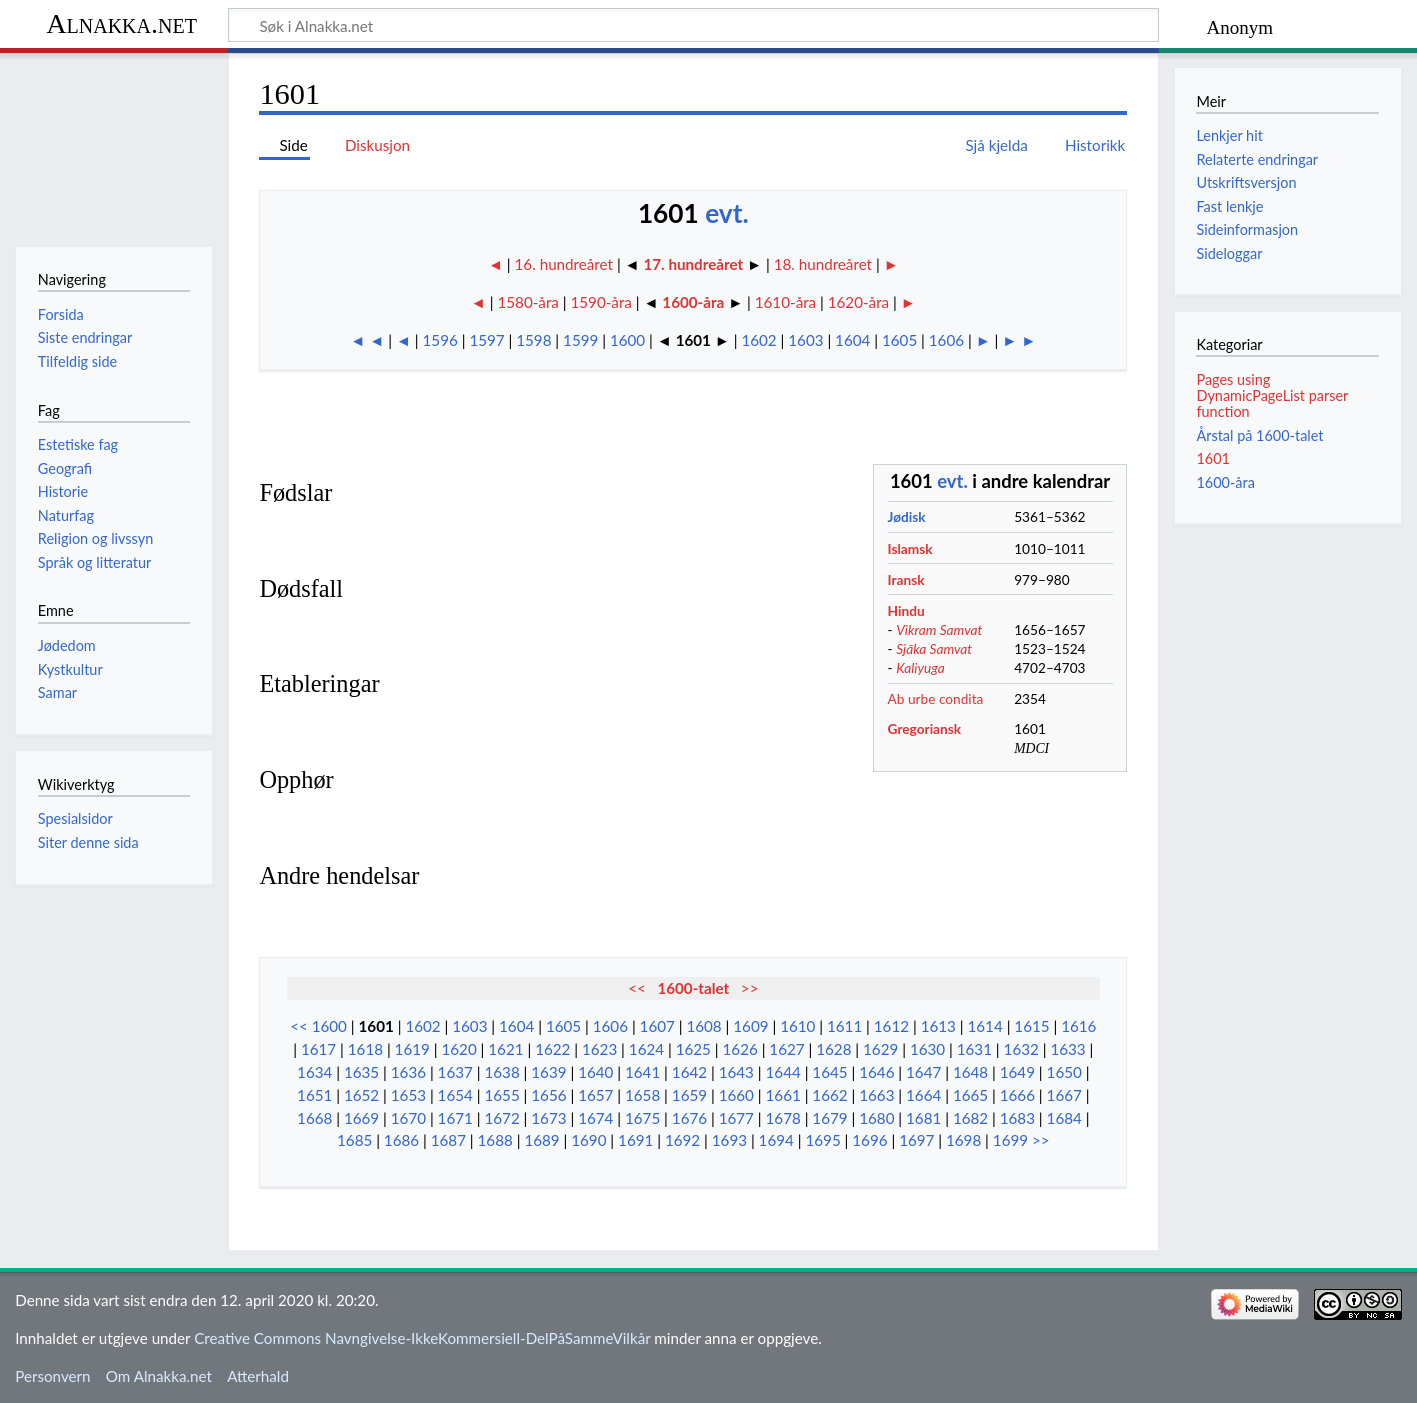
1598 (533, 340)
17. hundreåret (694, 264)
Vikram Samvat (939, 629)
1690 (588, 1140)
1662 (829, 1095)
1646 (876, 1072)
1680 (876, 1118)
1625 (693, 1049)
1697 (916, 1140)
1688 (495, 1140)
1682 (970, 1118)
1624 (646, 1049)
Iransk (906, 579)
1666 (1017, 1095)
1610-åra (785, 302)
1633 (1067, 1049)
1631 (974, 1049)
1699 (1010, 1140)
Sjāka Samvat (934, 648)
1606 (946, 340)
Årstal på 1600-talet (1259, 435)
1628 (833, 1049)
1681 (923, 1118)
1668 (314, 1118)
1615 (1031, 1026)
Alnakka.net (121, 23)
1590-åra (600, 302)
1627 (786, 1049)
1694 (776, 1140)
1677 (736, 1118)
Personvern (52, 1376)
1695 (822, 1140)
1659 (689, 1095)
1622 (552, 1049)
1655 (501, 1095)
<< (637, 988)
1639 (548, 1072)
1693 (729, 1140)
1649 (1017, 1072)
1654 (455, 1095)
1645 (829, 1072)
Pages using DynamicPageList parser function (1272, 395)
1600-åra (693, 302)
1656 (548, 1095)
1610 (797, 1026)
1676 (689, 1118)
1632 (1021, 1049)
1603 (805, 340)
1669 (361, 1118)
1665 (970, 1095)
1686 (401, 1140)
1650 (1064, 1072)
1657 (595, 1095)
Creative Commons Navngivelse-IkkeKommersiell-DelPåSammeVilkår (422, 1338)
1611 (844, 1026)
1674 (595, 1118)
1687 (448, 1140)
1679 (829, 1118)
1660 (736, 1095)
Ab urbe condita (936, 698)
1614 (985, 1026)
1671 (455, 1118)
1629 (880, 1049)
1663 (876, 1095)
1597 (486, 340)
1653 (408, 1095)
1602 (758, 340)
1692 (682, 1140)
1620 (458, 1049)
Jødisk (907, 516)
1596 (440, 340)
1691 (635, 1140)
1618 (365, 1049)
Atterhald (258, 1376)
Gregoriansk (925, 728)
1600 (627, 340)
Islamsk (910, 548)
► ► (1019, 340)
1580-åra (527, 302)
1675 (642, 1118)
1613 (938, 1026)
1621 (505, 1049)
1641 (642, 1072)
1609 (750, 1026)
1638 (501, 1072)
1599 (580, 340)
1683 (1017, 1118)
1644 (783, 1072)
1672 (501, 1118)
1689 (541, 1140)
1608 (703, 1026)
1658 (642, 1095)
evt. (727, 213)
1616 (1078, 1026)
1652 (361, 1095)
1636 (408, 1072)
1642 (689, 1072)
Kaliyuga (920, 667)
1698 (963, 1140)
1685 (354, 1140)
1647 (923, 1072)
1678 (783, 1118)
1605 (899, 340)
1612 (891, 1026)
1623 (599, 1049)
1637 (455, 1072)
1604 (852, 340)
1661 (783, 1095)
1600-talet (693, 988)
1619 (412, 1049)
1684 (1064, 1118)
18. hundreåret (823, 264)
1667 (1064, 1095)
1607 (657, 1026)
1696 (869, 1140)
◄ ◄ (367, 340)
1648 (970, 1072)
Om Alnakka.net (159, 1376)
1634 (314, 1072)
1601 (376, 1026)
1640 (595, 1072)
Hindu (906, 610)
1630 (927, 1049)
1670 (408, 1118)
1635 (361, 1072)
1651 (314, 1095)
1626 (740, 1049)
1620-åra (858, 302)
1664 (923, 1095)
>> (750, 988)
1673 (548, 1118)
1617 (318, 1049)
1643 (736, 1072)
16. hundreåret (566, 264)
